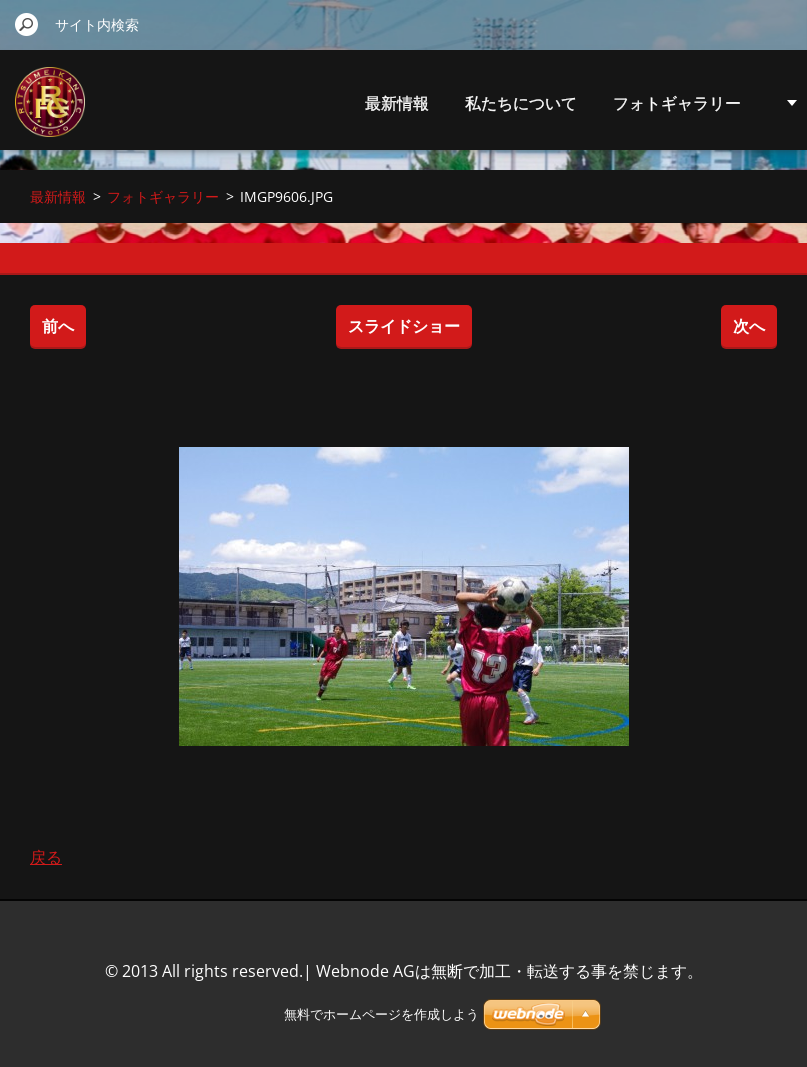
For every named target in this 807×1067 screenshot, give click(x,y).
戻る (46, 857)
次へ (749, 326)
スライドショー (404, 326)
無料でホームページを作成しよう (381, 1014)
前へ (58, 326)
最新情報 (397, 103)
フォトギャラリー (677, 103)
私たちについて (521, 103)
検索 (27, 24)
